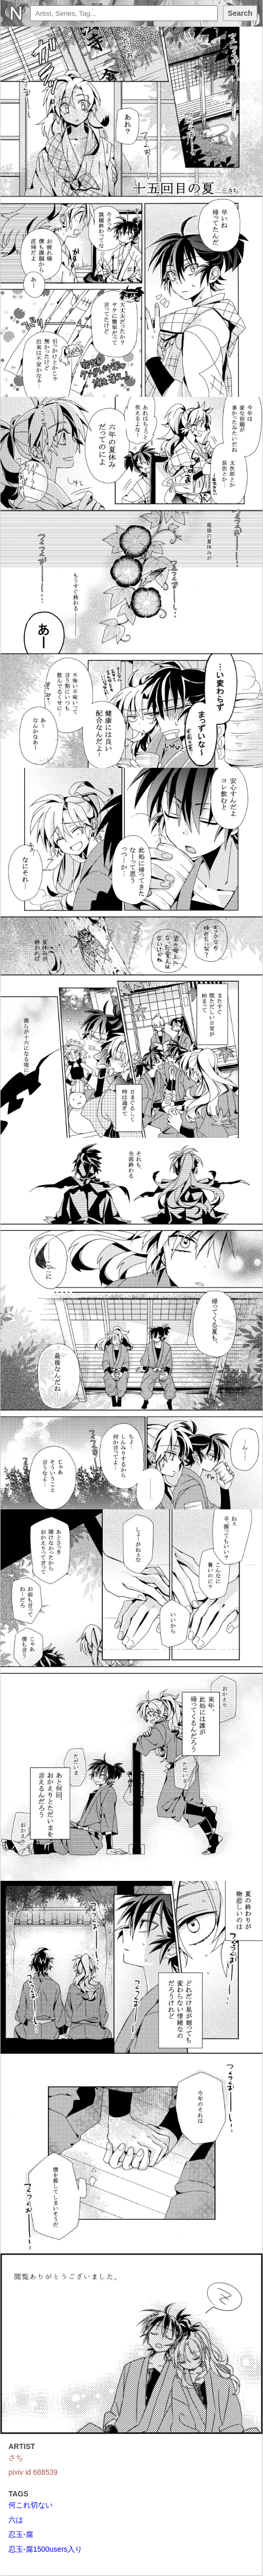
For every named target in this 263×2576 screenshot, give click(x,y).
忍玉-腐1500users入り (45, 2549)
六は (15, 2519)
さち (15, 2457)
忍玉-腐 (20, 2534)
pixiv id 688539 (32, 2472)
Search (240, 13)
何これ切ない (30, 2505)
